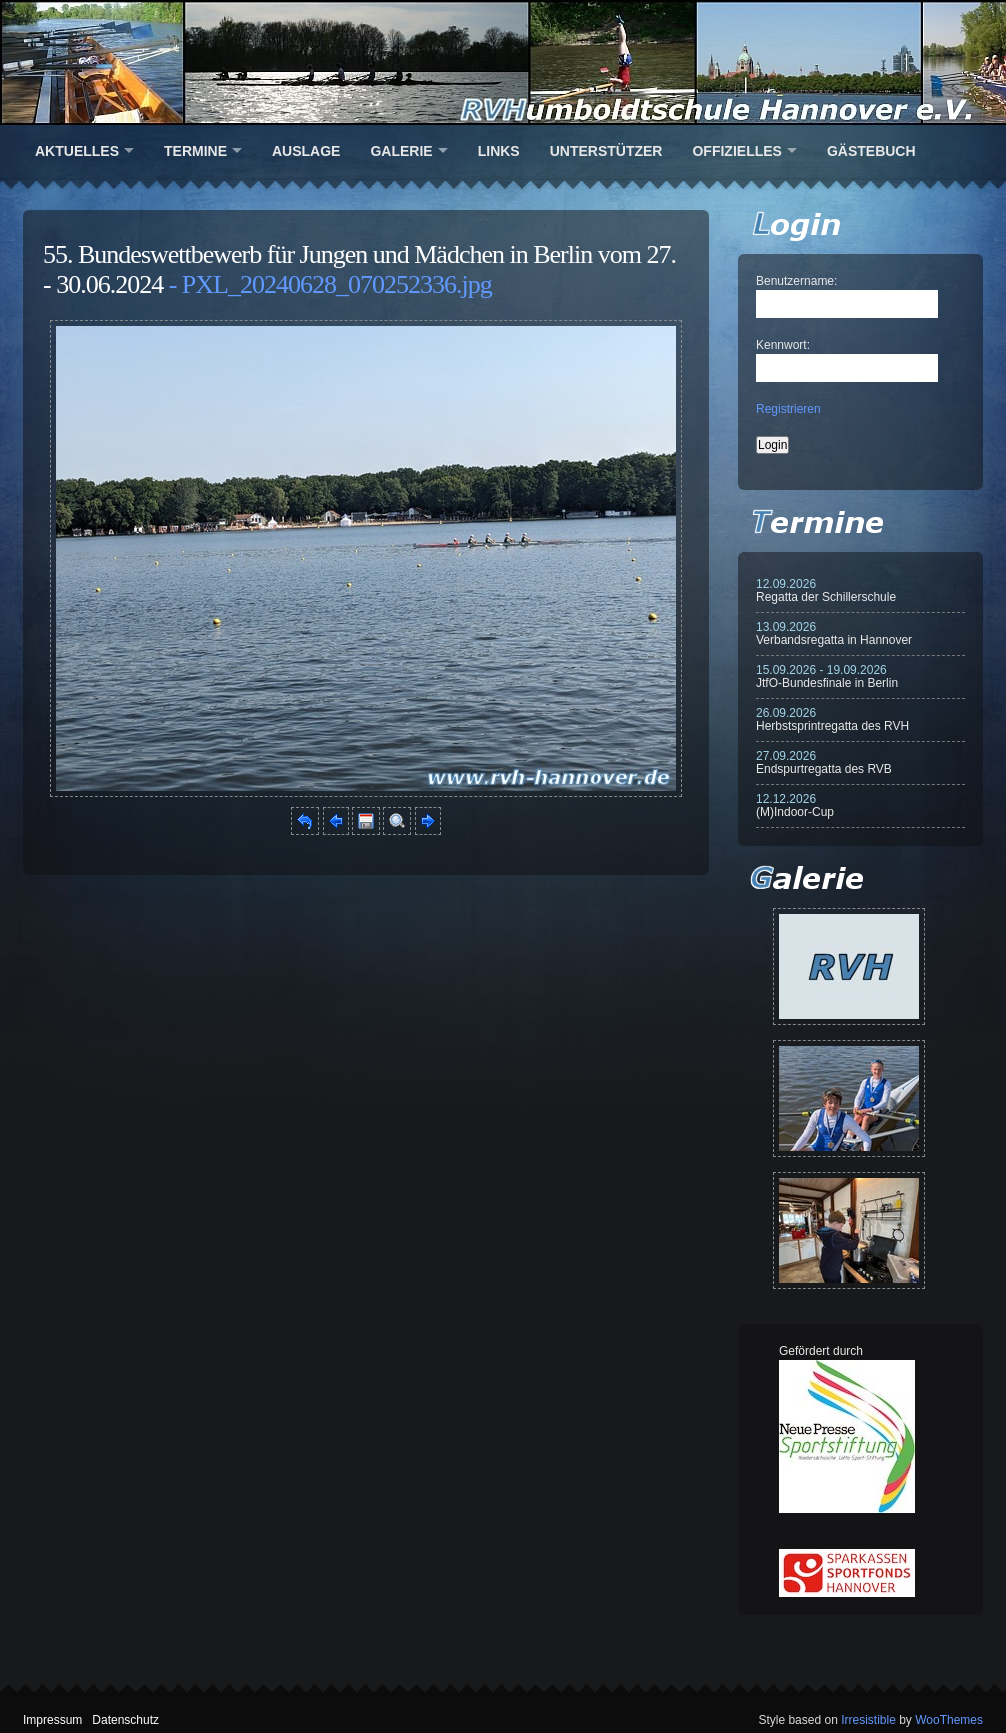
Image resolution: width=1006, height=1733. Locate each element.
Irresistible (868, 1720)
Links (499, 151)
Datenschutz (125, 1720)
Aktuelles (77, 151)
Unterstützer (606, 151)
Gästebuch (871, 151)
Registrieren (788, 409)
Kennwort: (783, 345)
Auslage (306, 151)
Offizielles (736, 151)
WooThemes (949, 1720)
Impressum (52, 1720)
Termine (195, 151)
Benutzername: (796, 281)
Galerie (401, 151)
